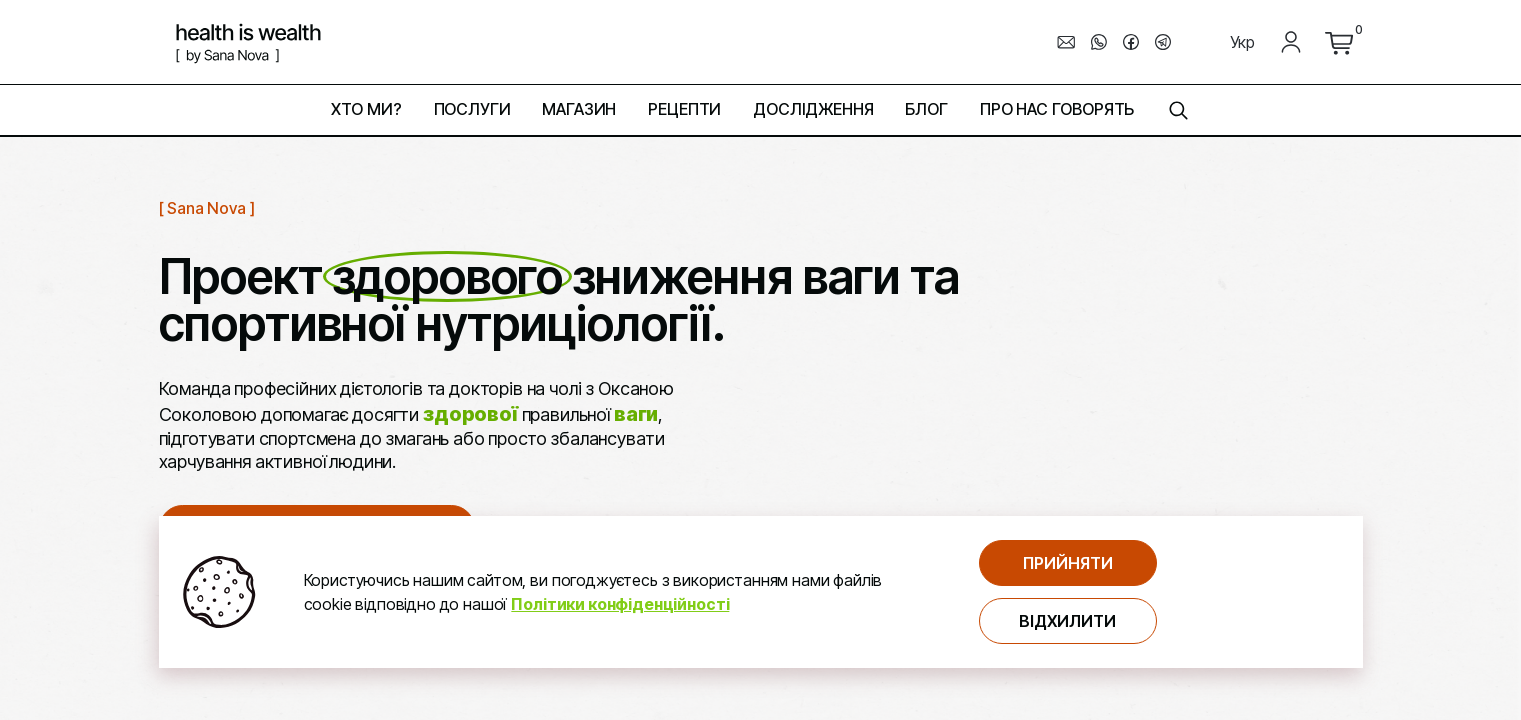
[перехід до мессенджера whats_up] (1099, 42)
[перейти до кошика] (1339, 42)
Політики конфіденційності (620, 604)
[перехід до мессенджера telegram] (1163, 42)
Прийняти (1068, 563)
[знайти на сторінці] (1178, 110)
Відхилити (1067, 621)
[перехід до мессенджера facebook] (1131, 42)
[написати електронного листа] (1067, 42)
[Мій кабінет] (1291, 42)
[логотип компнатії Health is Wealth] (248, 42)
